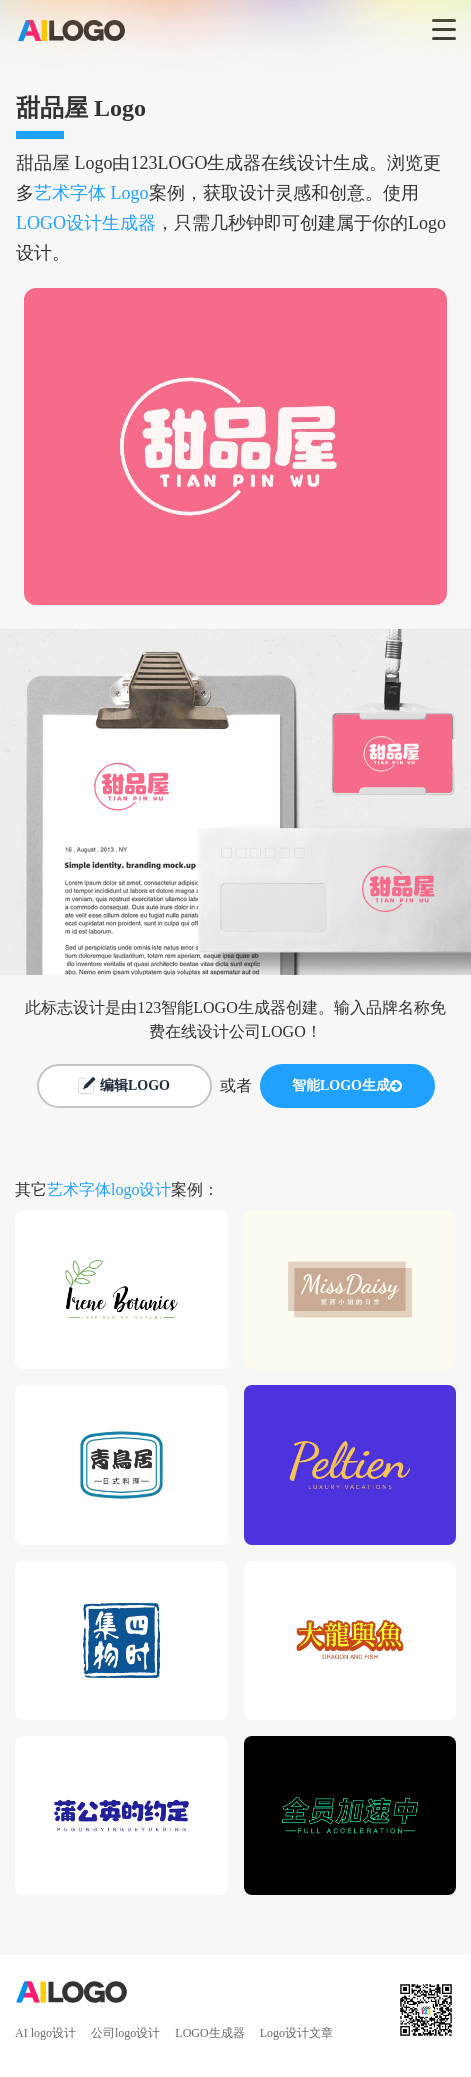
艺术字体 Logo (91, 193)
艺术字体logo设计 (109, 1189)
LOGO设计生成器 (86, 223)
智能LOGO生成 (347, 1085)
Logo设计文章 (296, 2033)
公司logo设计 (125, 2033)
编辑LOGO (124, 1086)
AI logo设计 (45, 2033)
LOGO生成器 (209, 2033)
